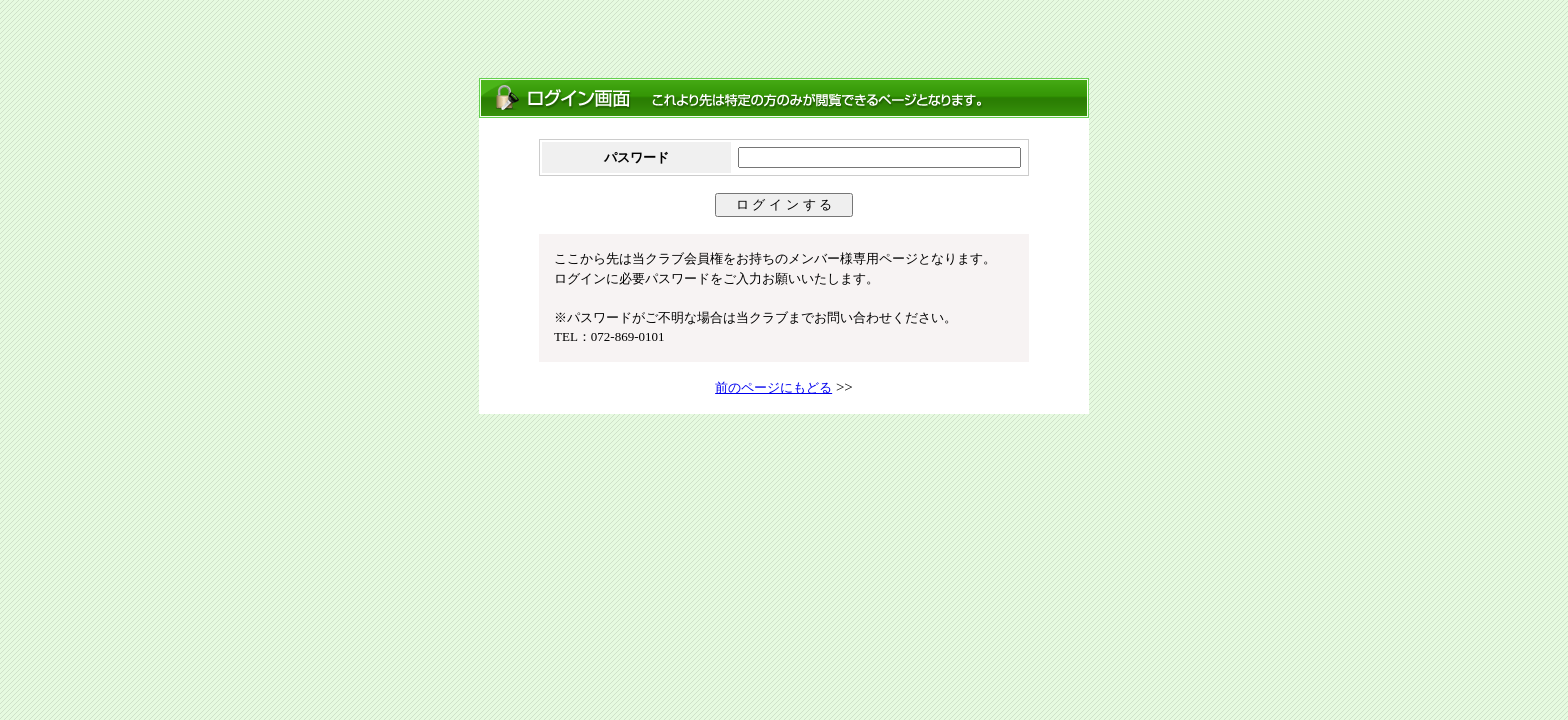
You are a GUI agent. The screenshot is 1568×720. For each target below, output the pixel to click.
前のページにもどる (773, 387)
